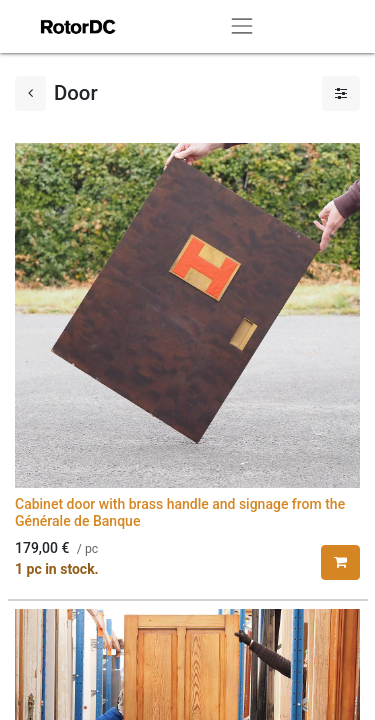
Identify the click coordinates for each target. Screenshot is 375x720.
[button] (340, 562)
